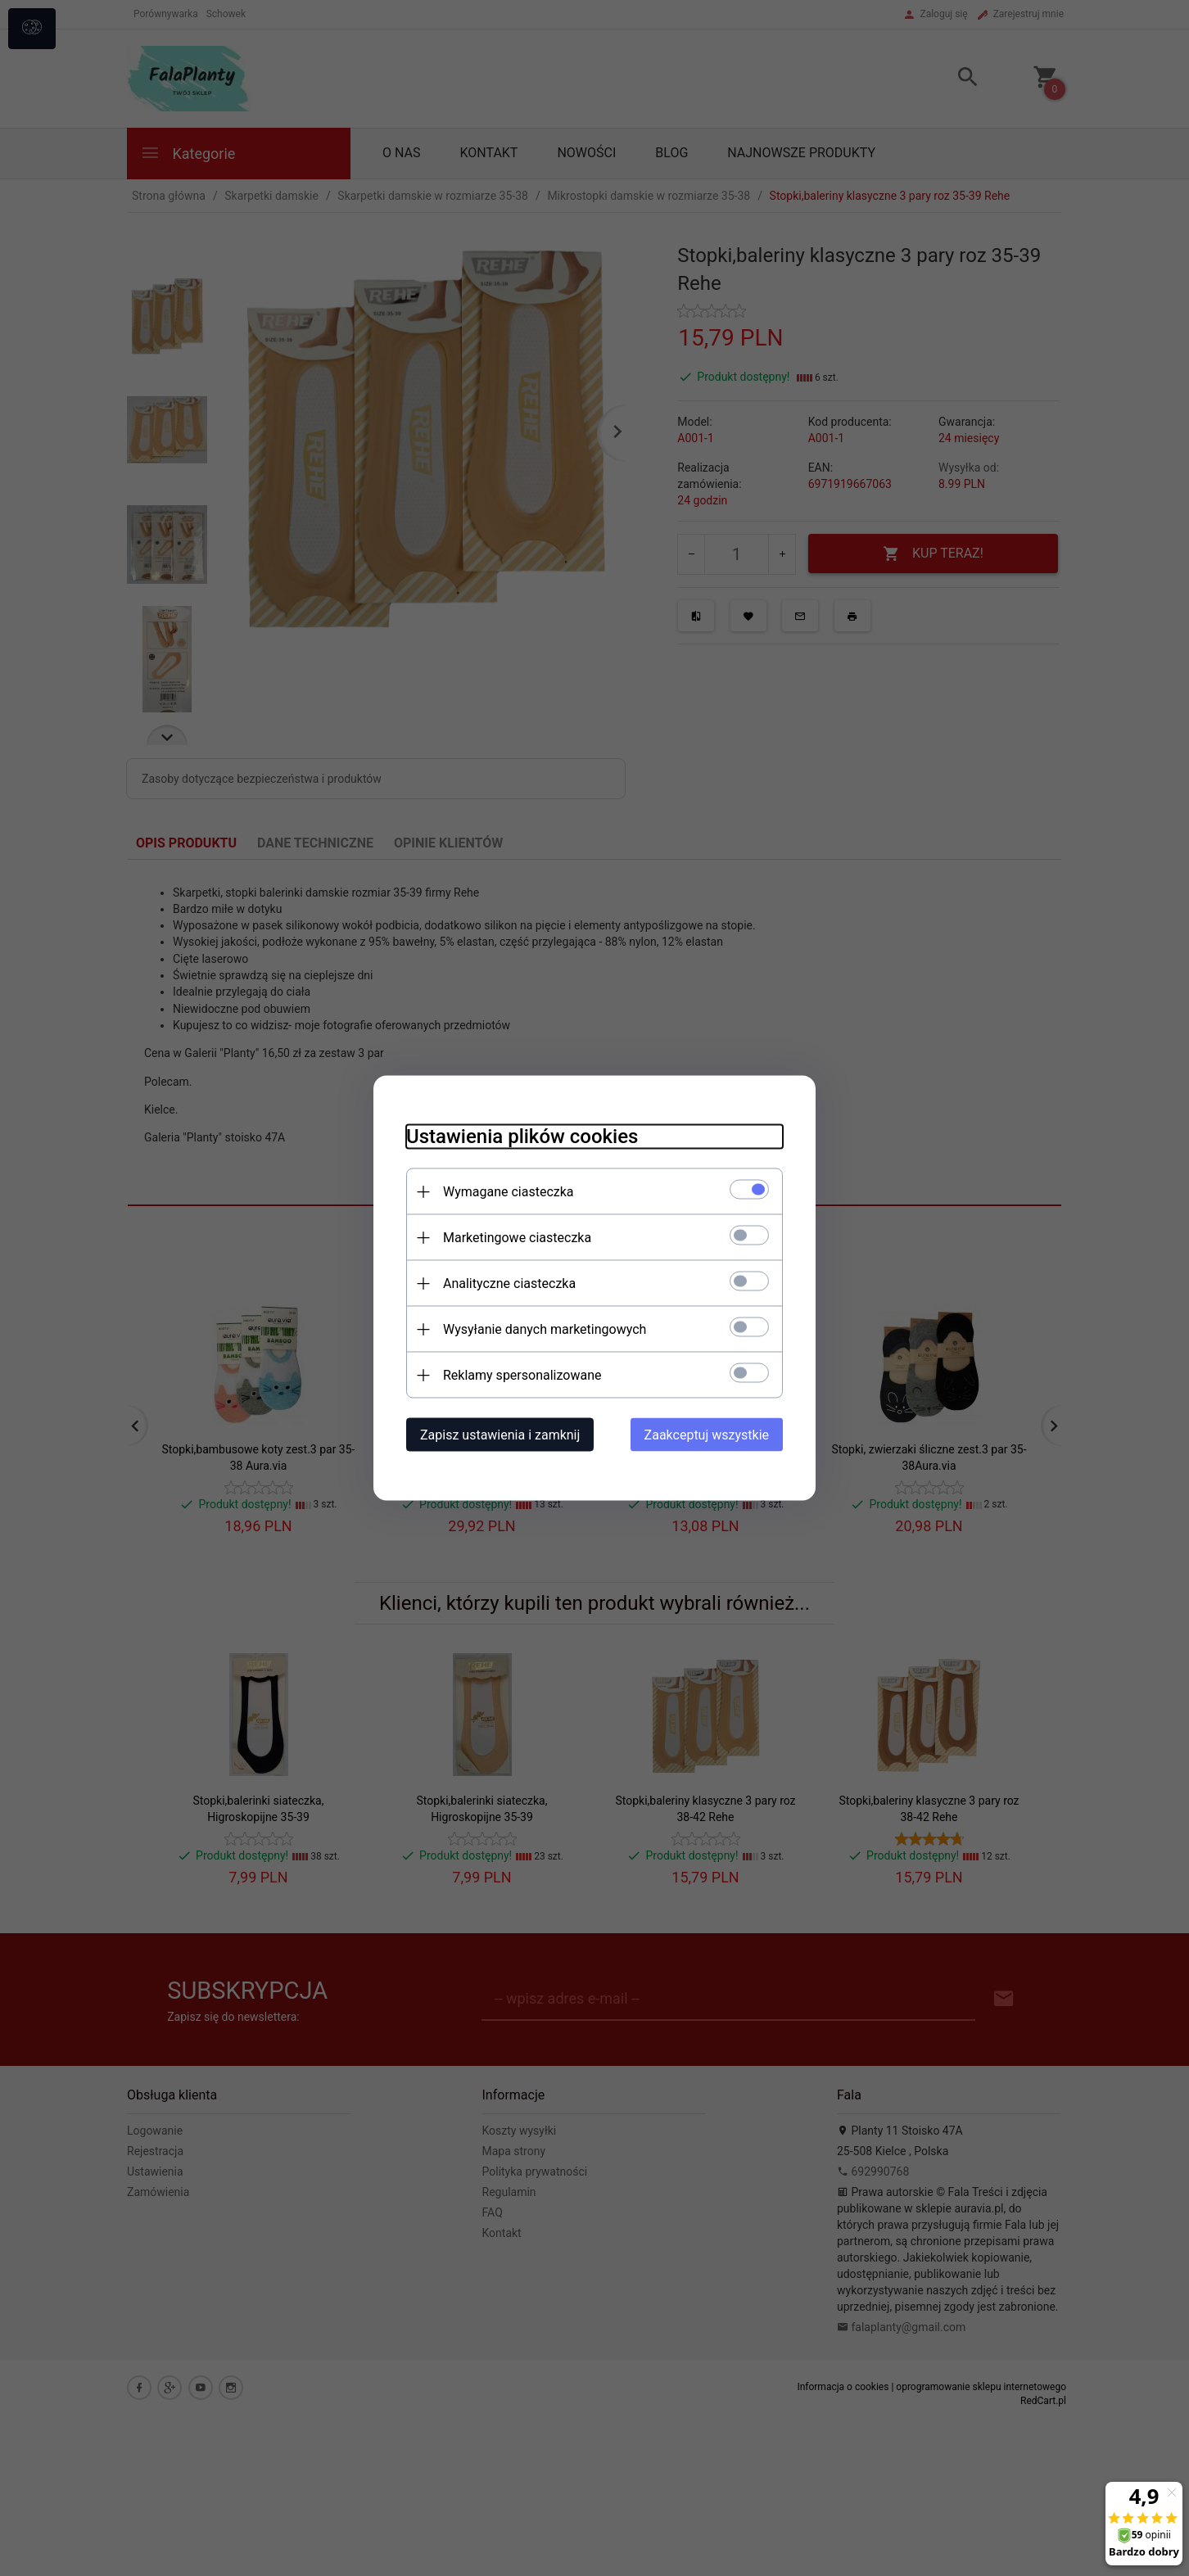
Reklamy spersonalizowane (522, 1375)
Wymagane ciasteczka (508, 1192)
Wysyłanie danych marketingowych (544, 1329)
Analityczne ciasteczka (509, 1283)
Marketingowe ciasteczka (517, 1237)
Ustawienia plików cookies (522, 1136)
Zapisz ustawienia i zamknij (500, 1435)
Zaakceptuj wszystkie (706, 1435)
